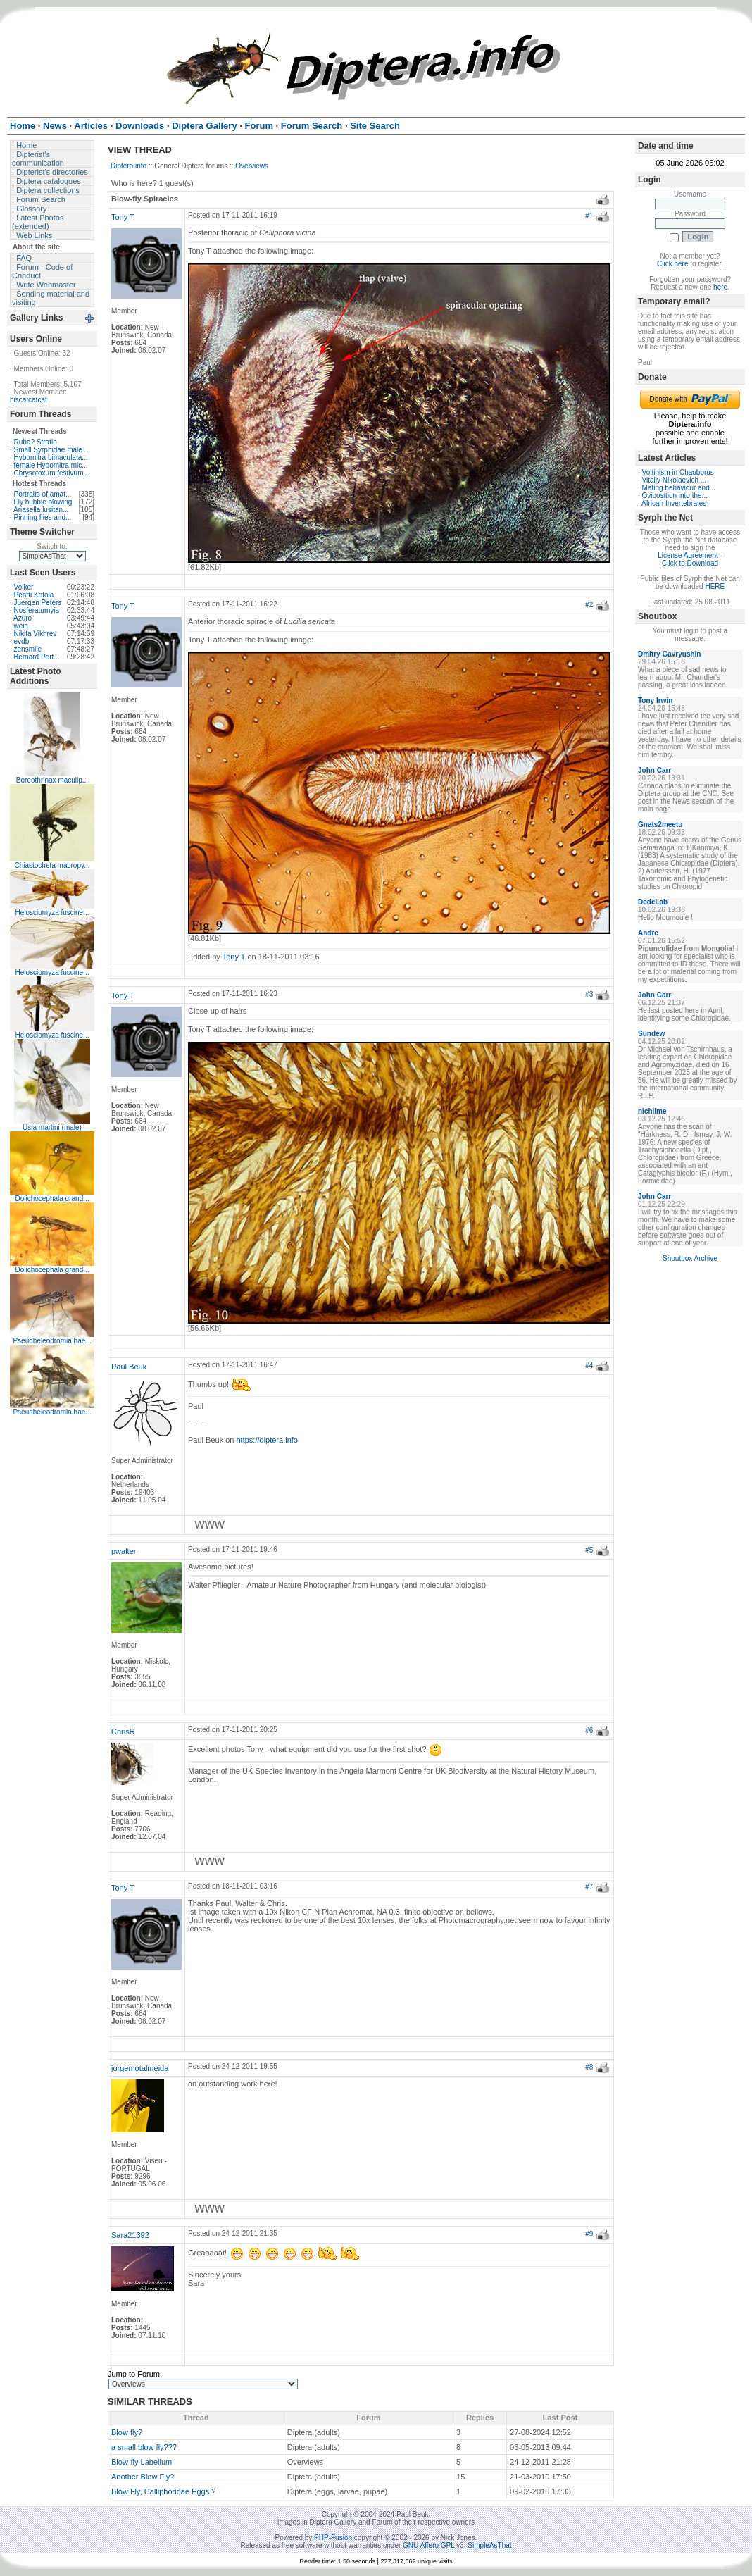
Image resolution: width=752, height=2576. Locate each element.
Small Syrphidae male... (51, 450)
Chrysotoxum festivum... (51, 473)
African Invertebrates (673, 503)
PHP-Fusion (333, 2537)
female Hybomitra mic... (51, 465)
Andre (648, 933)
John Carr (654, 770)
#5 (589, 1550)
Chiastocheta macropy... (51, 865)
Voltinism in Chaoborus (678, 472)
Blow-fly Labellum (141, 2462)
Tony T (122, 217)
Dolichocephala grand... (52, 1198)
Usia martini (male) (52, 1127)
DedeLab (653, 902)
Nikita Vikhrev (35, 633)
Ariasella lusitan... (40, 510)
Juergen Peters (38, 602)
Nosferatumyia (36, 610)
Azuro (22, 618)
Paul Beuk (128, 1366)
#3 (589, 994)
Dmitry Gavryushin (669, 654)
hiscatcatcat (28, 400)
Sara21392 (130, 2235)
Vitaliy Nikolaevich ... (674, 480)
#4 (589, 1365)
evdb (22, 641)
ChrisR (123, 1731)
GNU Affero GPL (428, 2545)
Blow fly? (126, 2432)
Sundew (651, 1034)
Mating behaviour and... (679, 488)
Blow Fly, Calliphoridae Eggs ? (163, 2491)
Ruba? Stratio (35, 442)
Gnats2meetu (660, 824)
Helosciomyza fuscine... (52, 912)
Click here (672, 264)
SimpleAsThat (489, 2545)
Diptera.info (128, 166)
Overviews (251, 166)
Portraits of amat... (43, 494)
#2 (589, 605)
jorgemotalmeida (139, 2068)
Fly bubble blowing (43, 502)
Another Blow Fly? (142, 2476)
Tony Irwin (655, 700)
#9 (589, 2234)
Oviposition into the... (675, 495)
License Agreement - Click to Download (690, 559)
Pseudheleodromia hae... (52, 1341)
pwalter (123, 1551)
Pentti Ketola (34, 595)
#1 (589, 216)
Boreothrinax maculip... (52, 780)
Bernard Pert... (37, 657)
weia (21, 626)
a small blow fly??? (144, 2447)
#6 (589, 1730)
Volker (24, 587)
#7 (589, 1887)
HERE (715, 586)
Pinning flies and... (43, 517)
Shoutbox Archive (690, 1258)
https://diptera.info (267, 1440)
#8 (589, 2067)
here (720, 287)
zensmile (28, 649)
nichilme (652, 1111)
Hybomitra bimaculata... (51, 457)
